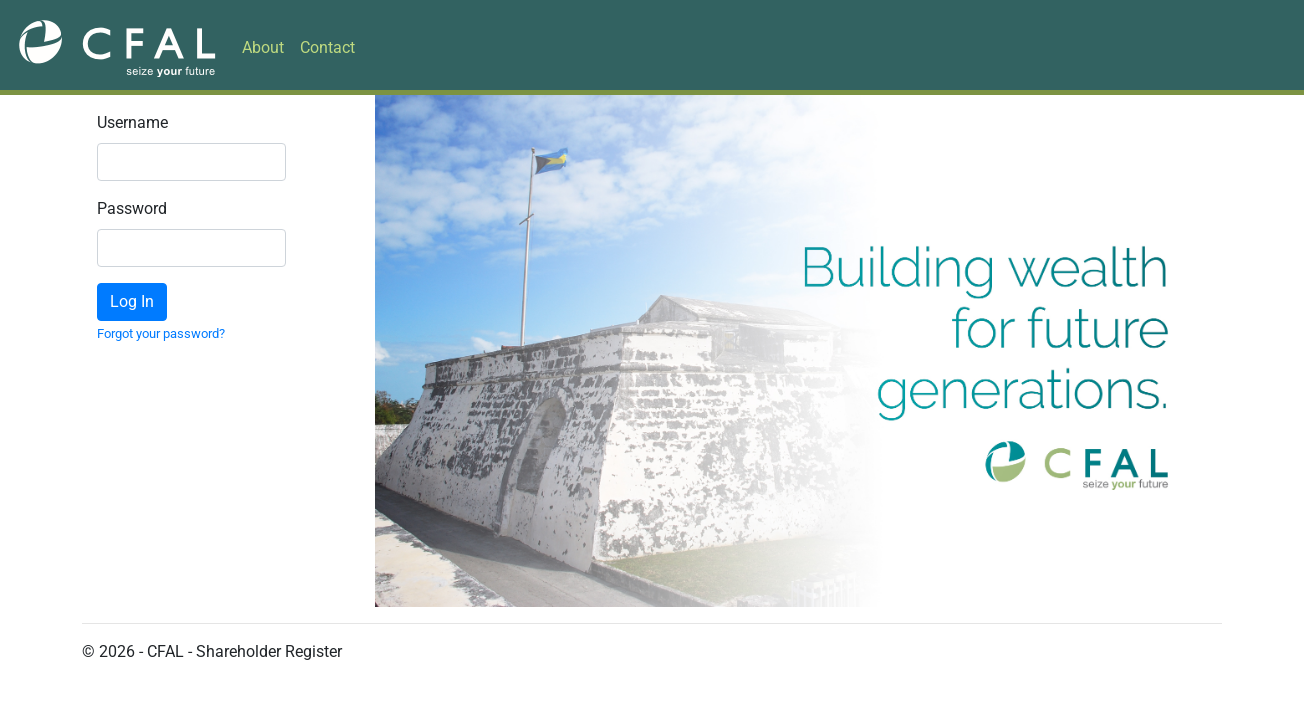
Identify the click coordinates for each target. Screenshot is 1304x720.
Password (111, 208)
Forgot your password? (161, 333)
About (263, 47)
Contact (327, 47)
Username (111, 122)
